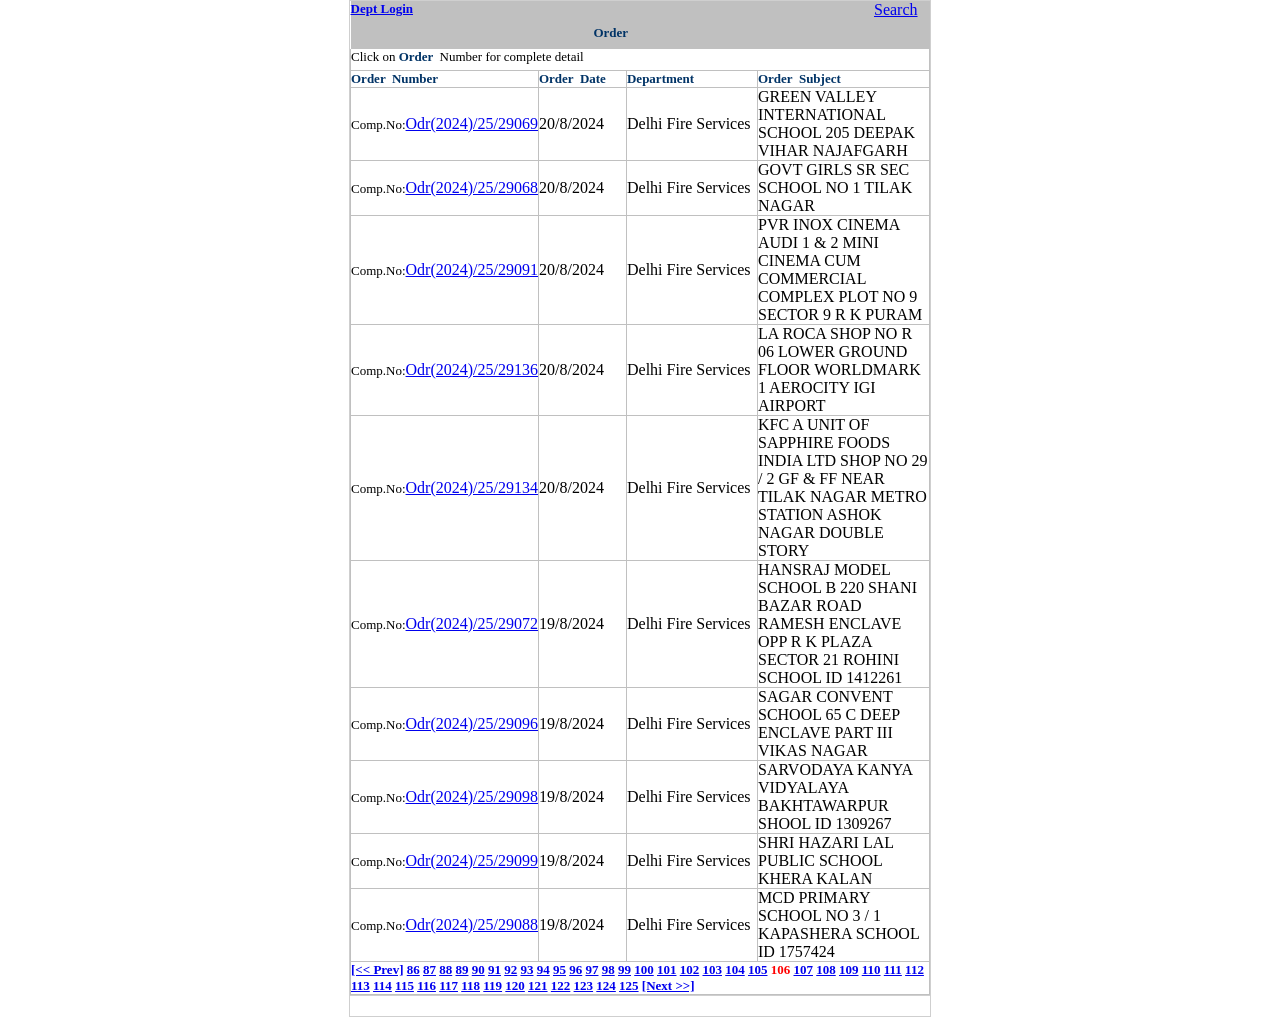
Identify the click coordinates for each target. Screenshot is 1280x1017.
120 (515, 985)
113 (360, 985)
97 (591, 969)
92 (510, 969)
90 (478, 969)
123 (584, 985)
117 (448, 985)
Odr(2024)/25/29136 (472, 369)
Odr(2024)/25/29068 (472, 187)
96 (575, 969)
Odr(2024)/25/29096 (472, 723)
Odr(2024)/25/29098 (472, 796)
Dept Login (382, 8)
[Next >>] (668, 985)
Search (896, 9)
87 (429, 969)
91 (494, 969)
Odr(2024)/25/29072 (472, 623)
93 (526, 969)
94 (543, 969)
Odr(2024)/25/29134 (472, 487)
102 (690, 969)
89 (461, 969)
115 (404, 985)
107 (803, 969)
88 (445, 969)
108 (826, 969)
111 (893, 969)
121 (538, 985)
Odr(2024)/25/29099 (472, 860)
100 (644, 969)
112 (914, 969)
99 (624, 969)
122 (561, 985)
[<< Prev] (377, 969)
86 (413, 969)
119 (492, 985)
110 (871, 969)
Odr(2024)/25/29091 (472, 269)
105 (758, 969)
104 (735, 969)
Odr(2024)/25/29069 (472, 123)
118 (470, 985)
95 (559, 969)
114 (382, 985)
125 (629, 985)
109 (849, 969)
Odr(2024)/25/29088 (472, 924)
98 (608, 969)
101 (667, 969)
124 (606, 985)
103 (712, 969)
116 (426, 985)
